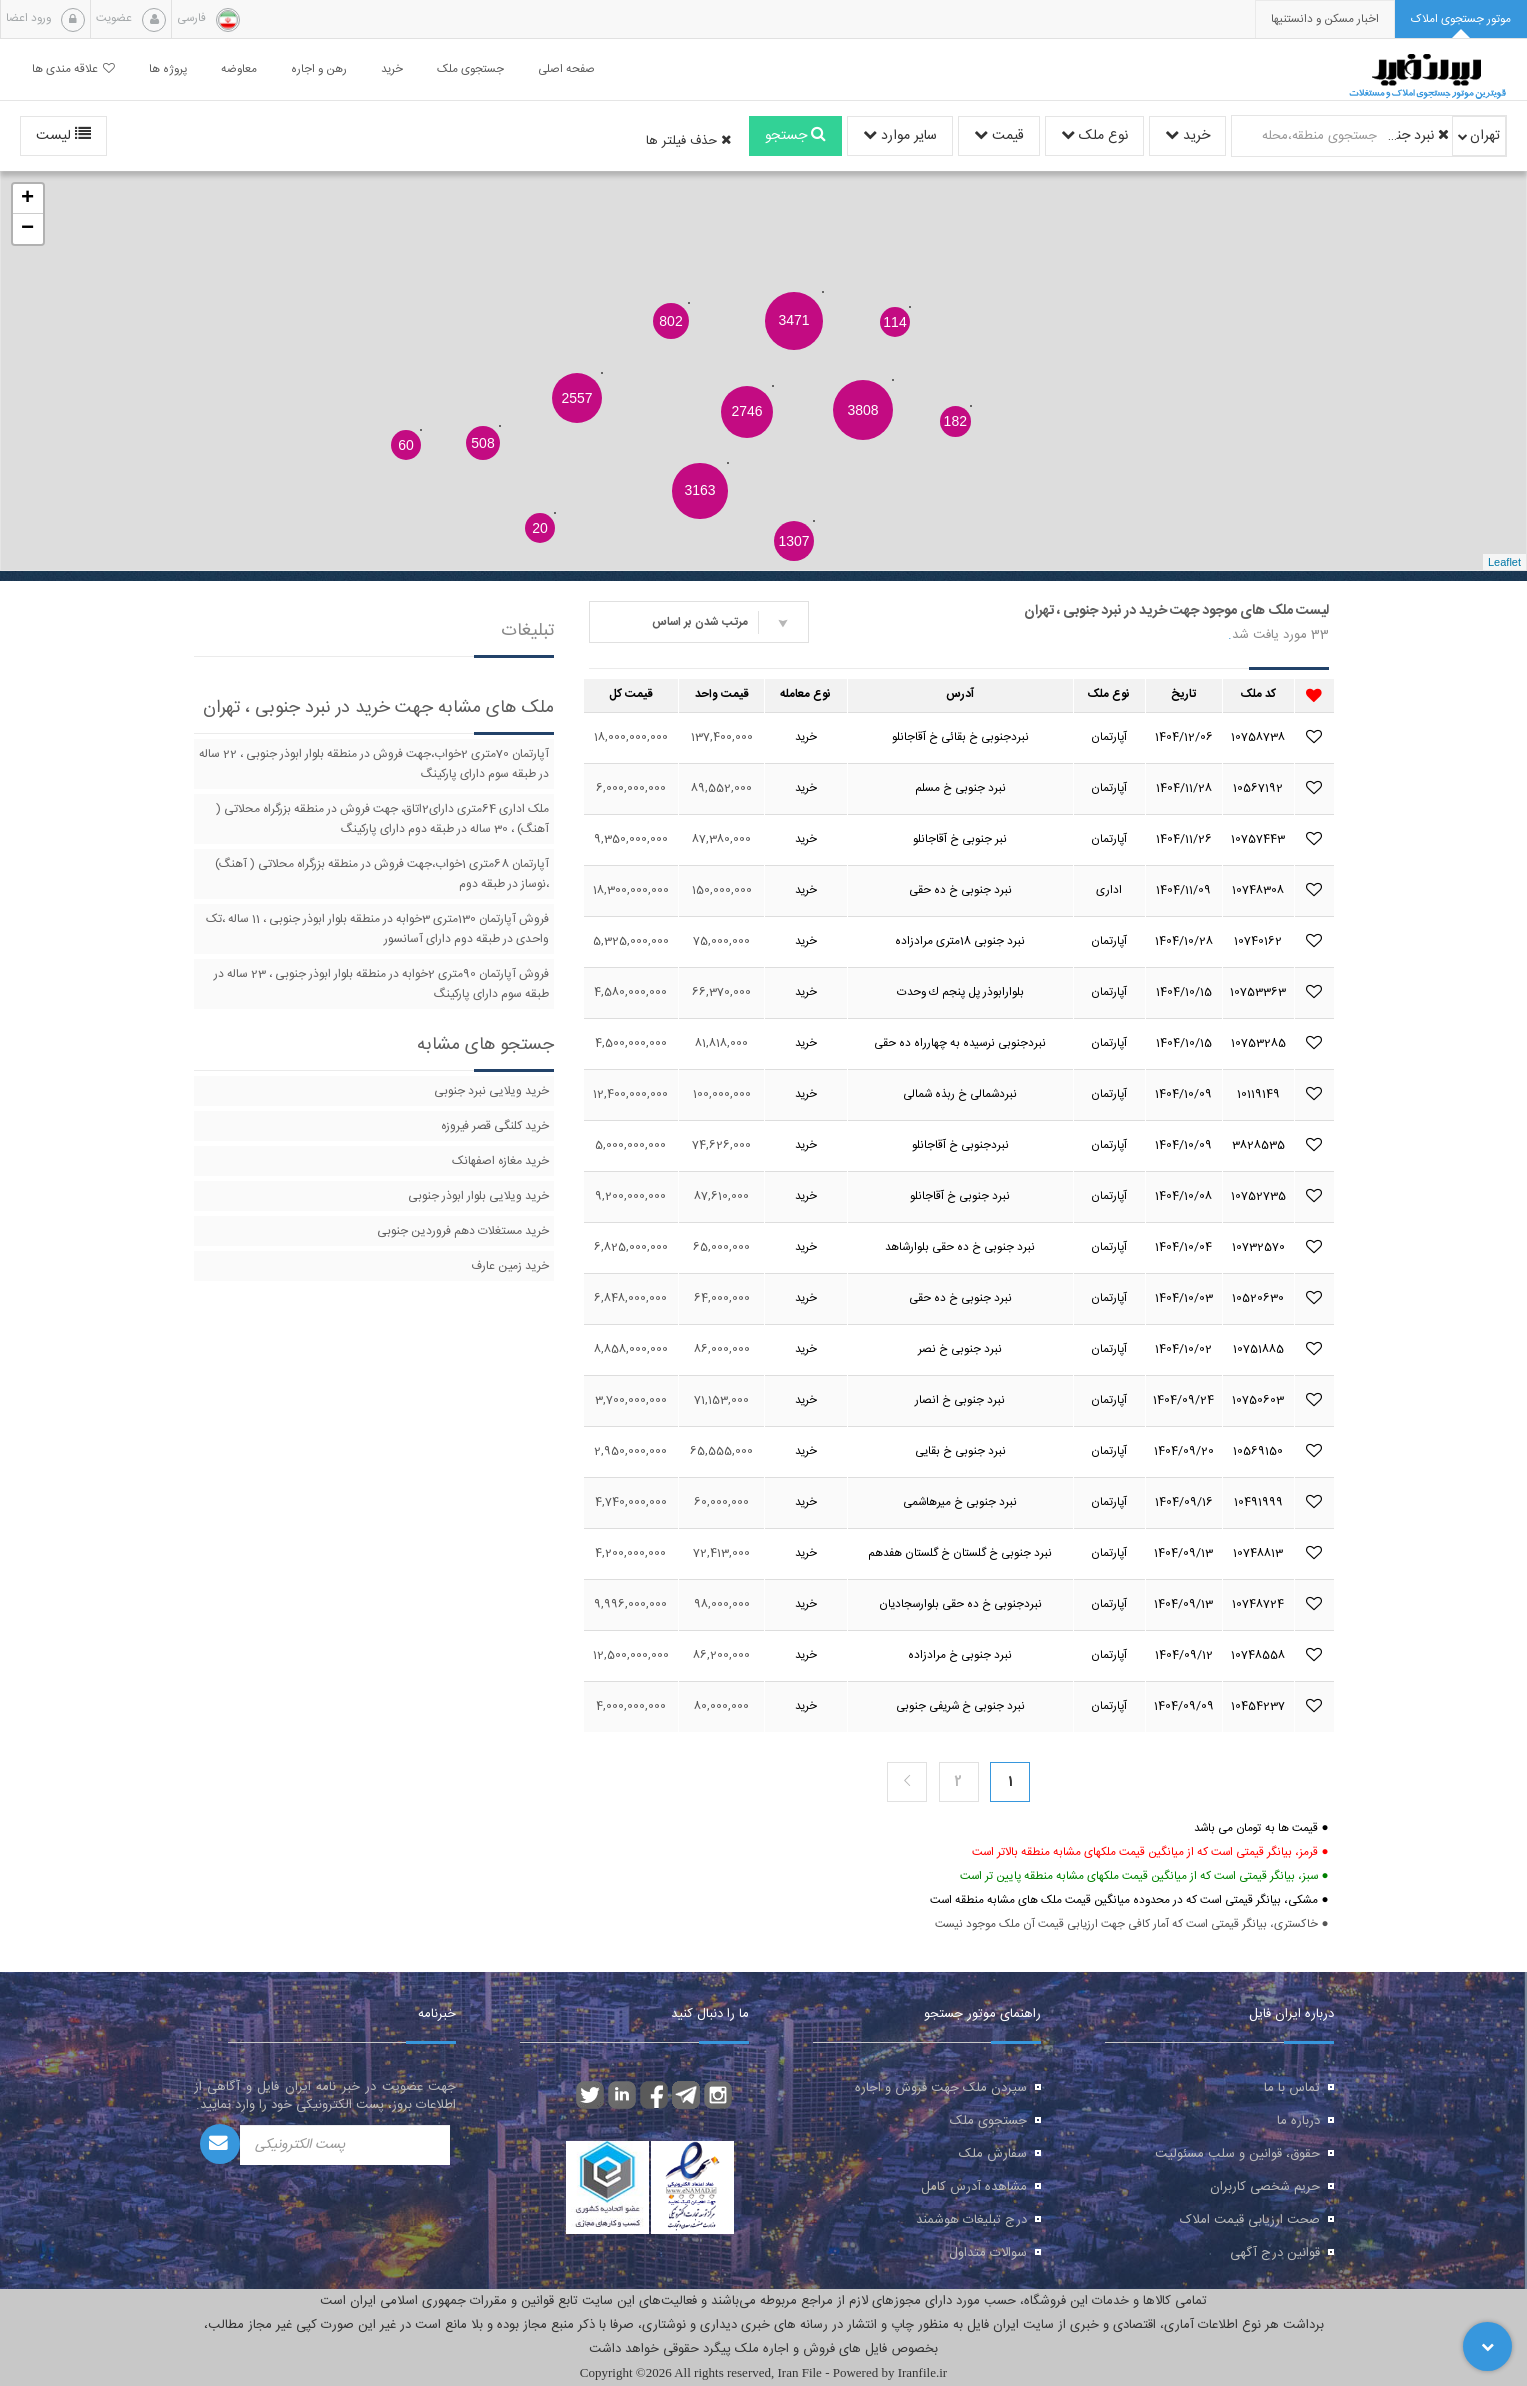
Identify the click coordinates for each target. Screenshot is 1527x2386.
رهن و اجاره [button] (319, 69)
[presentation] (1325, 19)
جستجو (795, 136)
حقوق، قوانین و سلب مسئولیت (1237, 2154)
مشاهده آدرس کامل (974, 2187)
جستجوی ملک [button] (470, 69)
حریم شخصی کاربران (1265, 2187)
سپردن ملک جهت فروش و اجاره (941, 2088)
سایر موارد (900, 136)
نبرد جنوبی (1416, 136)
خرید (1187, 136)
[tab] (1461, 19)
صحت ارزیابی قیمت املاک (1250, 2220)
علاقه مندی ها (73, 69)
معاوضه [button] (239, 69)
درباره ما (1298, 2121)
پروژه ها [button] (168, 69)
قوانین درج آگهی (1275, 2253)
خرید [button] (392, 69)
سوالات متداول (988, 2253)
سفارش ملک (993, 2154)
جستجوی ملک (988, 2121)
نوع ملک (1094, 136)
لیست (63, 136)
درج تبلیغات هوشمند (971, 2220)
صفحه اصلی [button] (566, 69)
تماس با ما (1292, 2088)
